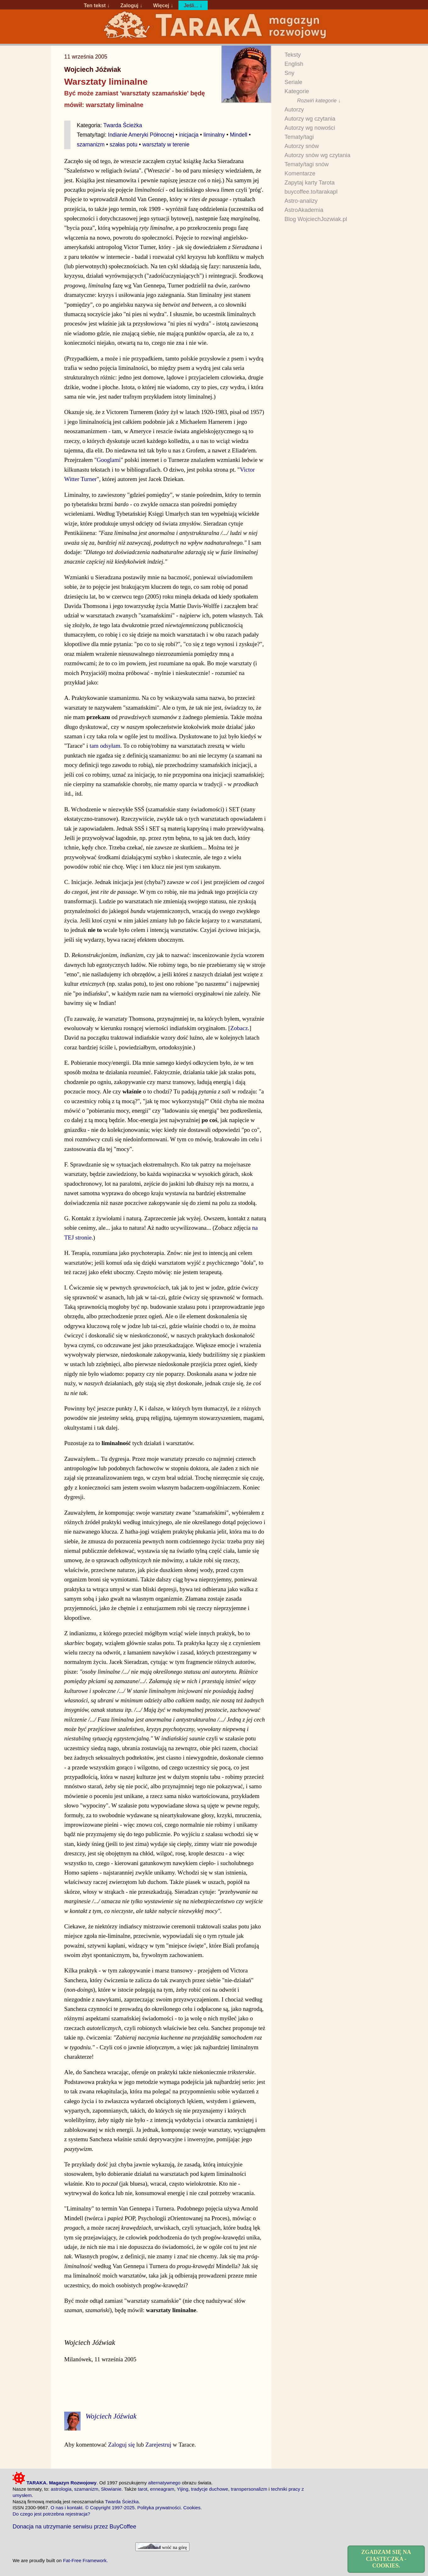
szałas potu (123, 144)
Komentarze (299, 173)
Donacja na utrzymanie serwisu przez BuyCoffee (74, 2526)
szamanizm (90, 144)
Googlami (109, 460)
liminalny (214, 135)
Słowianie (111, 2489)
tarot (142, 2489)
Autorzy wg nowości (309, 128)
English (293, 64)
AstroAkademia (303, 210)
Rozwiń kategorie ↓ (319, 100)
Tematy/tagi (299, 137)
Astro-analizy (301, 201)
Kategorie (296, 91)
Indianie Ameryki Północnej (141, 135)
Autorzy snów (301, 146)
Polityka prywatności (159, 2507)
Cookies (191, 2507)
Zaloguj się (121, 2444)
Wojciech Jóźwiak (92, 69)
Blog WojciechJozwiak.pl (315, 219)
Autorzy (294, 109)
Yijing (183, 2489)
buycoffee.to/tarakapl (311, 192)
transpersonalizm (249, 2489)
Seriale (293, 82)
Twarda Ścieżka (122, 125)
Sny (289, 73)
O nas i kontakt (66, 2507)
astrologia (61, 2489)
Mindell (238, 135)
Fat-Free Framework (84, 2560)
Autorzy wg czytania (309, 119)
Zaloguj (129, 5)
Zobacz (239, 1028)
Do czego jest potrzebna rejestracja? (51, 2513)
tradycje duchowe (209, 2489)
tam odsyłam (105, 745)
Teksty (292, 55)
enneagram (162, 2489)
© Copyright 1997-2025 (110, 2507)
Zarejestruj (158, 2444)
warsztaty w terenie (165, 144)
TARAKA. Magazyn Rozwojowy (55, 2482)
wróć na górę (162, 2546)
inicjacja (189, 135)
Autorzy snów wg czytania (317, 155)
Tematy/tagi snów (306, 164)
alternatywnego (164, 2482)
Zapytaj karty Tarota (309, 182)
